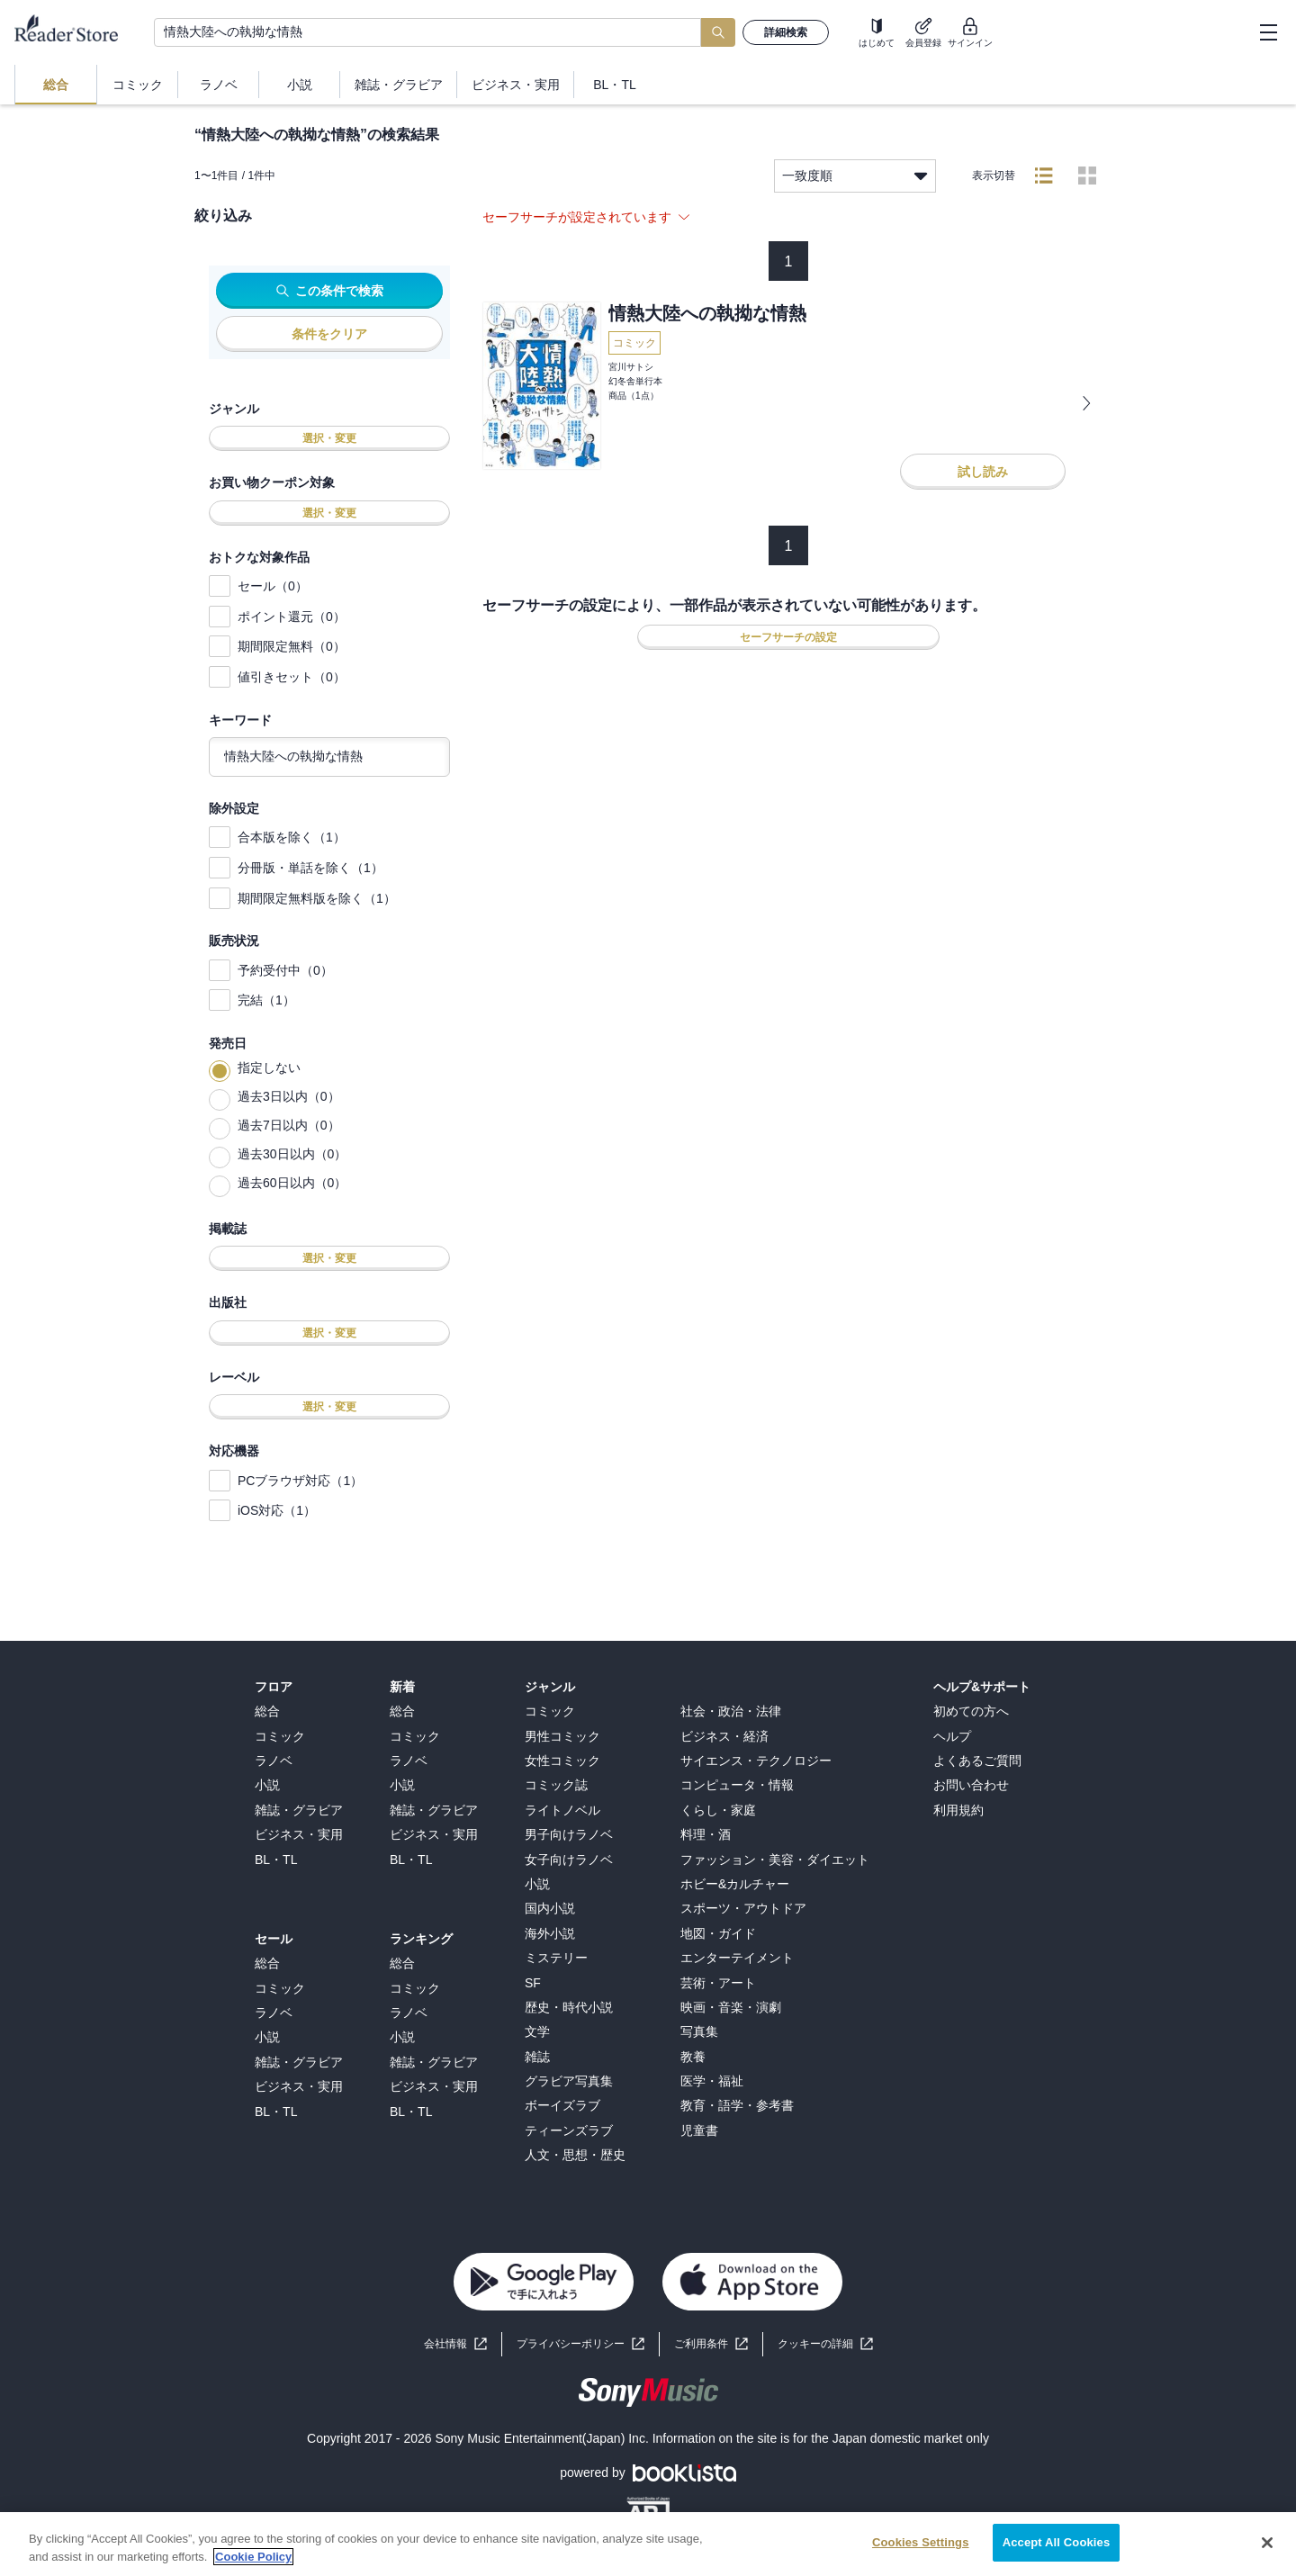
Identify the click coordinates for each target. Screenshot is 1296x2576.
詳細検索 (785, 32)
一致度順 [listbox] (855, 176)
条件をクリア (329, 334)
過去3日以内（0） (289, 1096)
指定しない (269, 1067)
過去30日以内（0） (292, 1154)
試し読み (983, 471)
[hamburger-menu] (1268, 32)
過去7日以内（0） (289, 1125)
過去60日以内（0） (292, 1182)
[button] (825, 2344)
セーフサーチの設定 (788, 637)
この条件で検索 (329, 291)
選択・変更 (329, 438)
